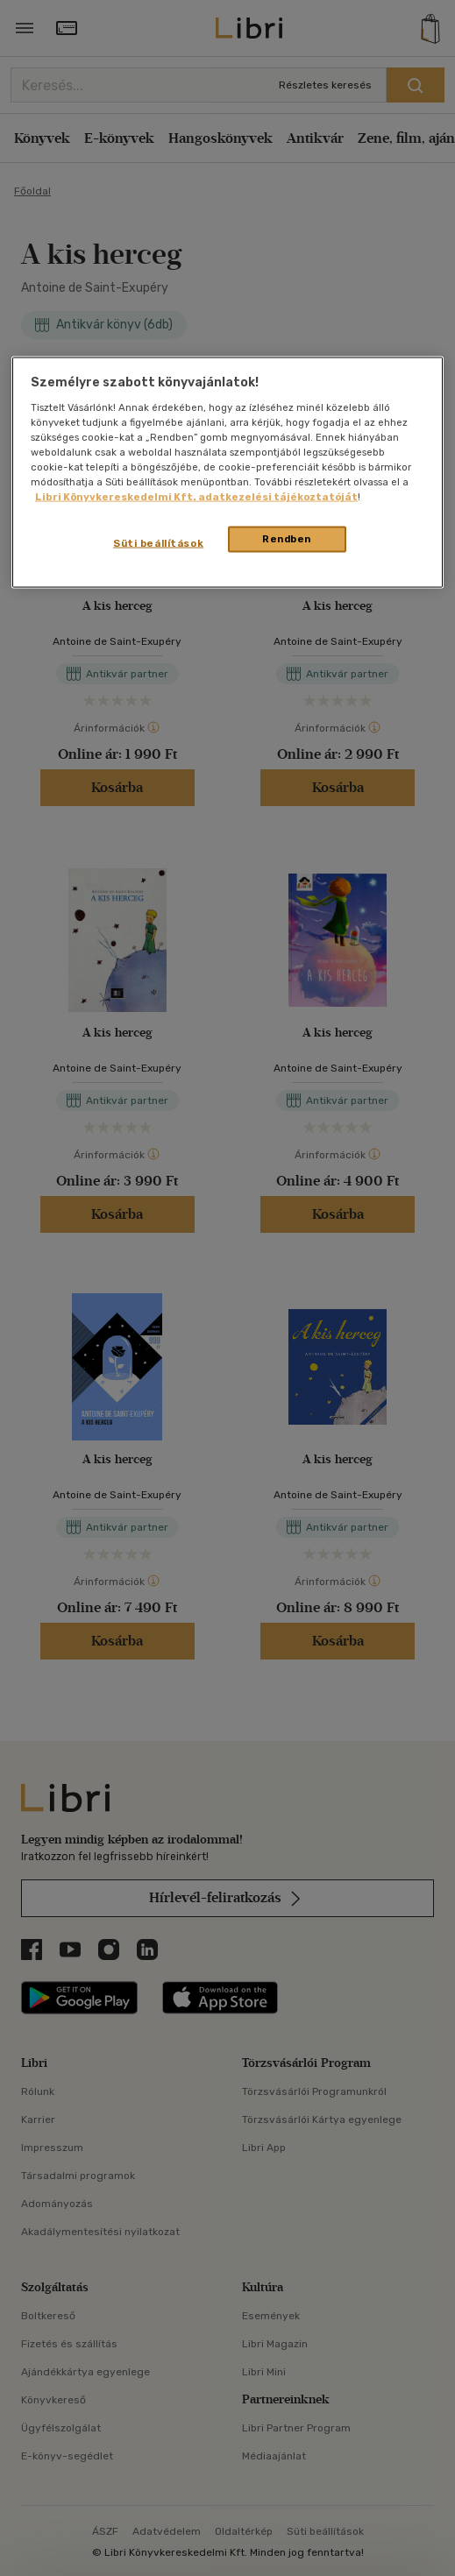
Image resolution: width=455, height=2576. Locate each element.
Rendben (286, 539)
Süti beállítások (158, 543)
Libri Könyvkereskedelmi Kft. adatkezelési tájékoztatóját (196, 497)
